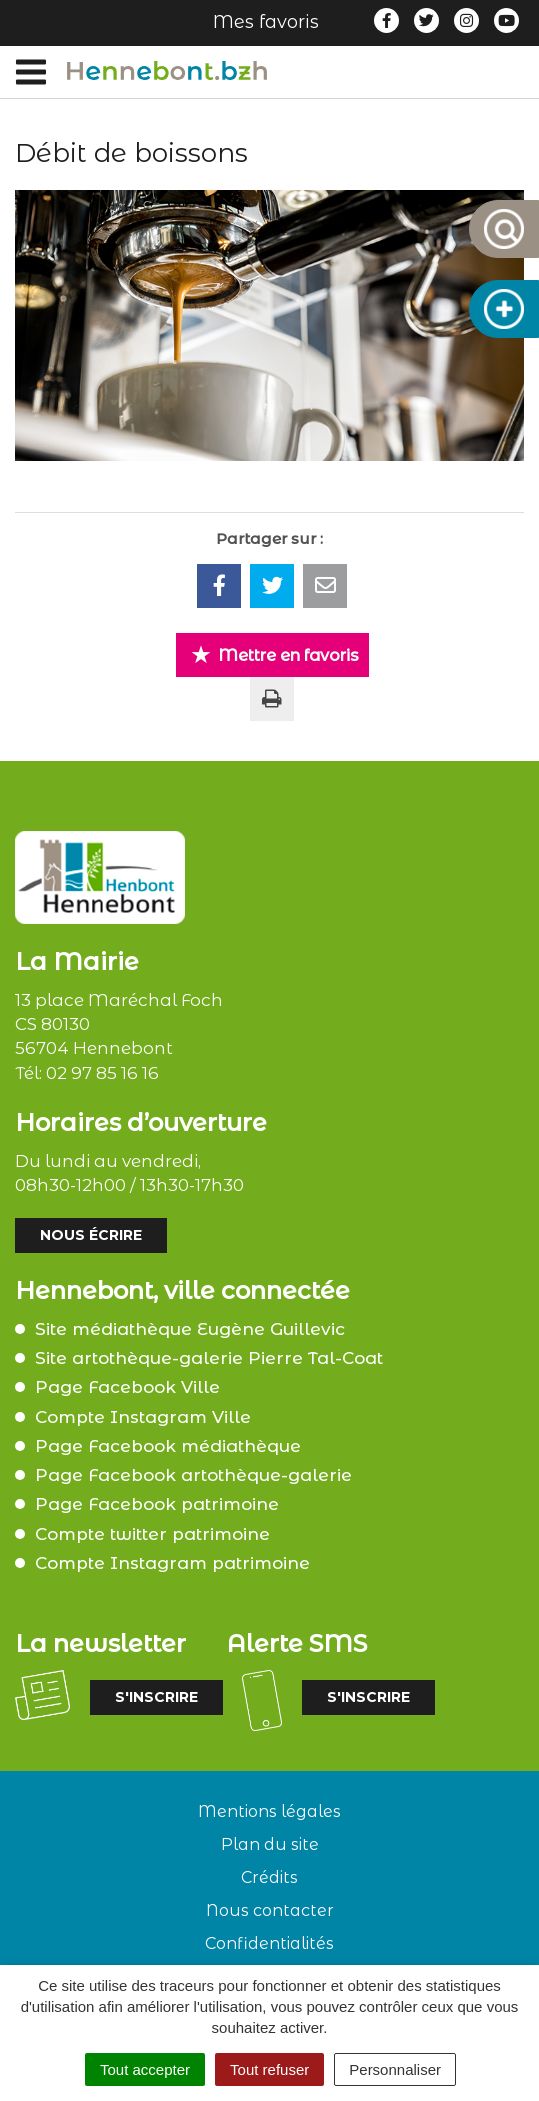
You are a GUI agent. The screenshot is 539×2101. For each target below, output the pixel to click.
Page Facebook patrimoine (157, 1504)
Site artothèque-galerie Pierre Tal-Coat (209, 1358)
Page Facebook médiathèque (168, 1446)
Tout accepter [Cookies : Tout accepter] (145, 2069)
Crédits (269, 1877)
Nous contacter (270, 1910)
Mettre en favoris (275, 654)
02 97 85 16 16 (102, 1073)
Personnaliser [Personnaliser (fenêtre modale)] (395, 2069)
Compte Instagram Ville (143, 1417)
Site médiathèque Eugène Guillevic (190, 1329)
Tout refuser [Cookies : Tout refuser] (269, 2069)
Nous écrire (91, 1235)
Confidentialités (269, 1943)
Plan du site (270, 1844)
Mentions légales (269, 1811)
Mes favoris (266, 22)
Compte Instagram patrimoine (172, 1563)
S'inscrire (156, 1697)
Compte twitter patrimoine (152, 1534)
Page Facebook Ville (127, 1387)
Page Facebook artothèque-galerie (193, 1475)
